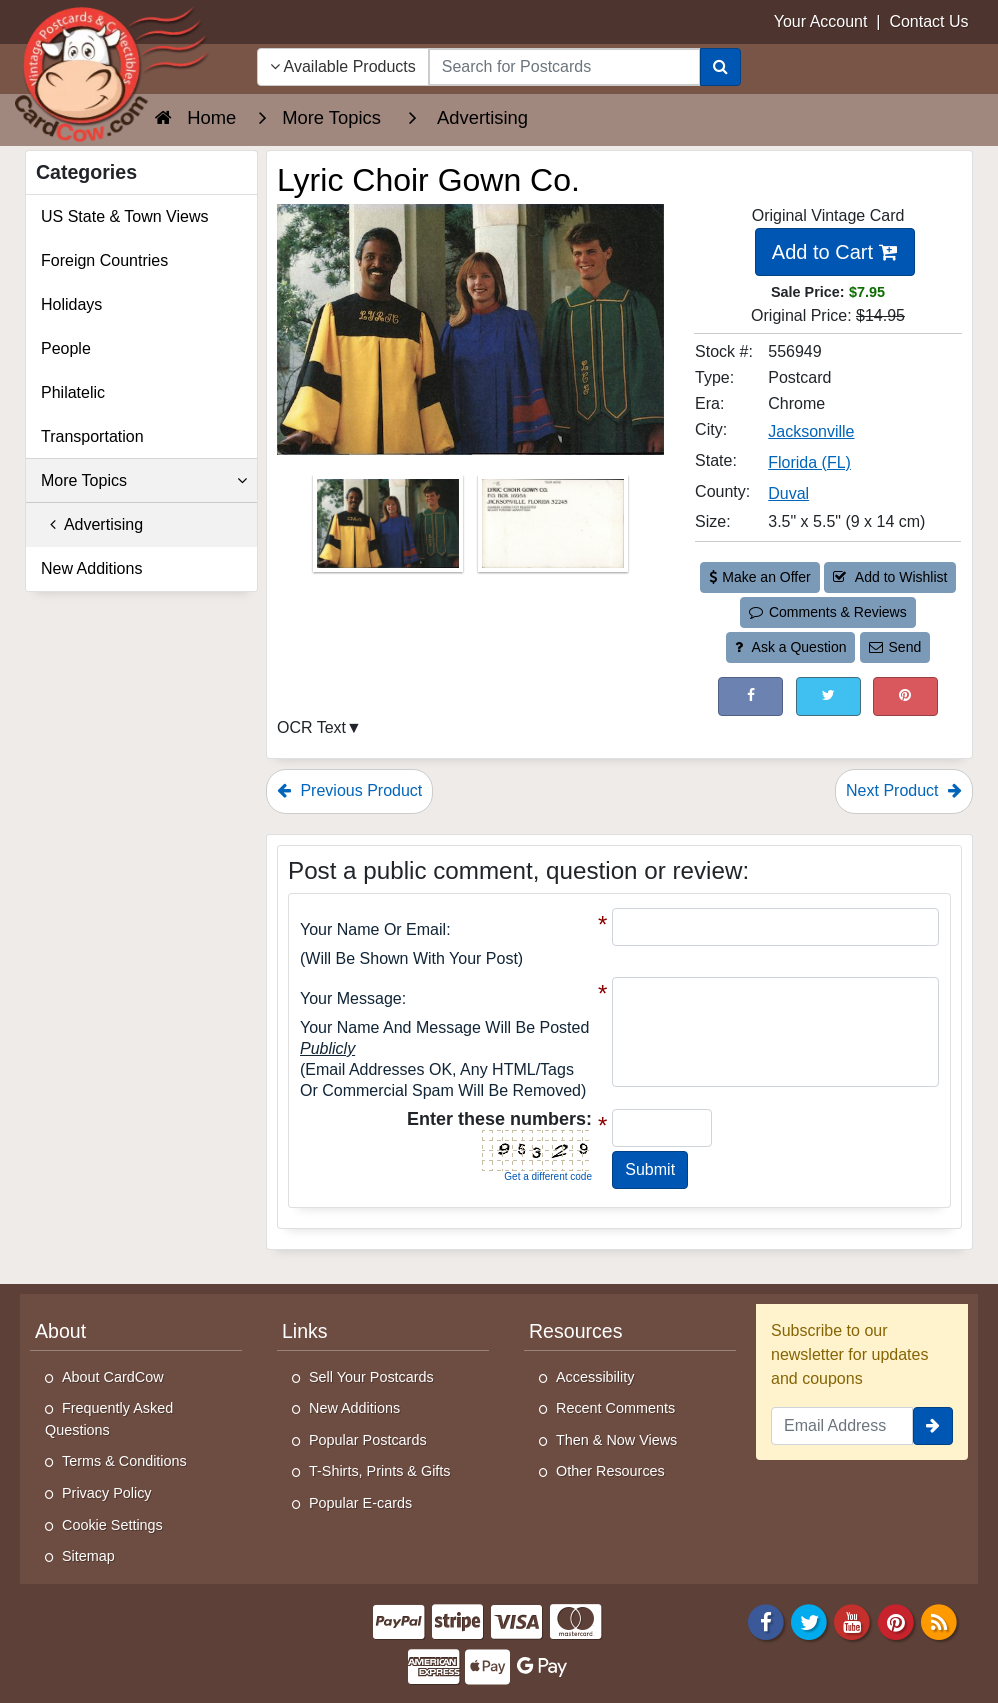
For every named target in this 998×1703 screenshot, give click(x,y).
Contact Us (928, 21)
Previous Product (349, 790)
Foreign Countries (104, 260)
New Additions (91, 568)
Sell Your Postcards (371, 1377)
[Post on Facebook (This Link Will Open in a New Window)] (750, 696)
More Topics (144, 481)
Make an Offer (760, 577)
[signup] (933, 1426)
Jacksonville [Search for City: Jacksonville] (811, 431)
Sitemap (88, 1556)
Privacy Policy (107, 1493)
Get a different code (548, 1176)
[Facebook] (766, 1620)
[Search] (720, 67)
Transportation (92, 436)
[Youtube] (853, 1620)
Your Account (821, 21)
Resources (575, 1331)
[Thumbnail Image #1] (390, 530)
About (60, 1331)
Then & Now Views (616, 1440)
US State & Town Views (125, 216)
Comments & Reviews (827, 612)
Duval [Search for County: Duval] (788, 493)
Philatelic (73, 392)
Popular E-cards (360, 1503)
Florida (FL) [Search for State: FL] (809, 462)
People (66, 348)
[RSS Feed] (939, 1620)
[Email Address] (842, 1426)
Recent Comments (615, 1408)
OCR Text (311, 727)
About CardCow (113, 1377)
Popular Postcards (368, 1440)
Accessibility (595, 1377)
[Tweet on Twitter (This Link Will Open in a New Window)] (828, 696)
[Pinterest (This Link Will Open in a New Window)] (905, 696)
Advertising (92, 524)
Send (895, 647)
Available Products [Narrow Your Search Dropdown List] (343, 66)
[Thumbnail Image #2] (553, 530)
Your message (351, 998)
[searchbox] (564, 67)
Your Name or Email (373, 929)
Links (305, 1331)
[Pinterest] (896, 1620)
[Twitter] (809, 1620)
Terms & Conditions (124, 1461)
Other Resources (610, 1471)
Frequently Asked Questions (109, 1419)
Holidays (71, 304)
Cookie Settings (112, 1525)
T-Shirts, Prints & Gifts (380, 1471)
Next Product (904, 790)
